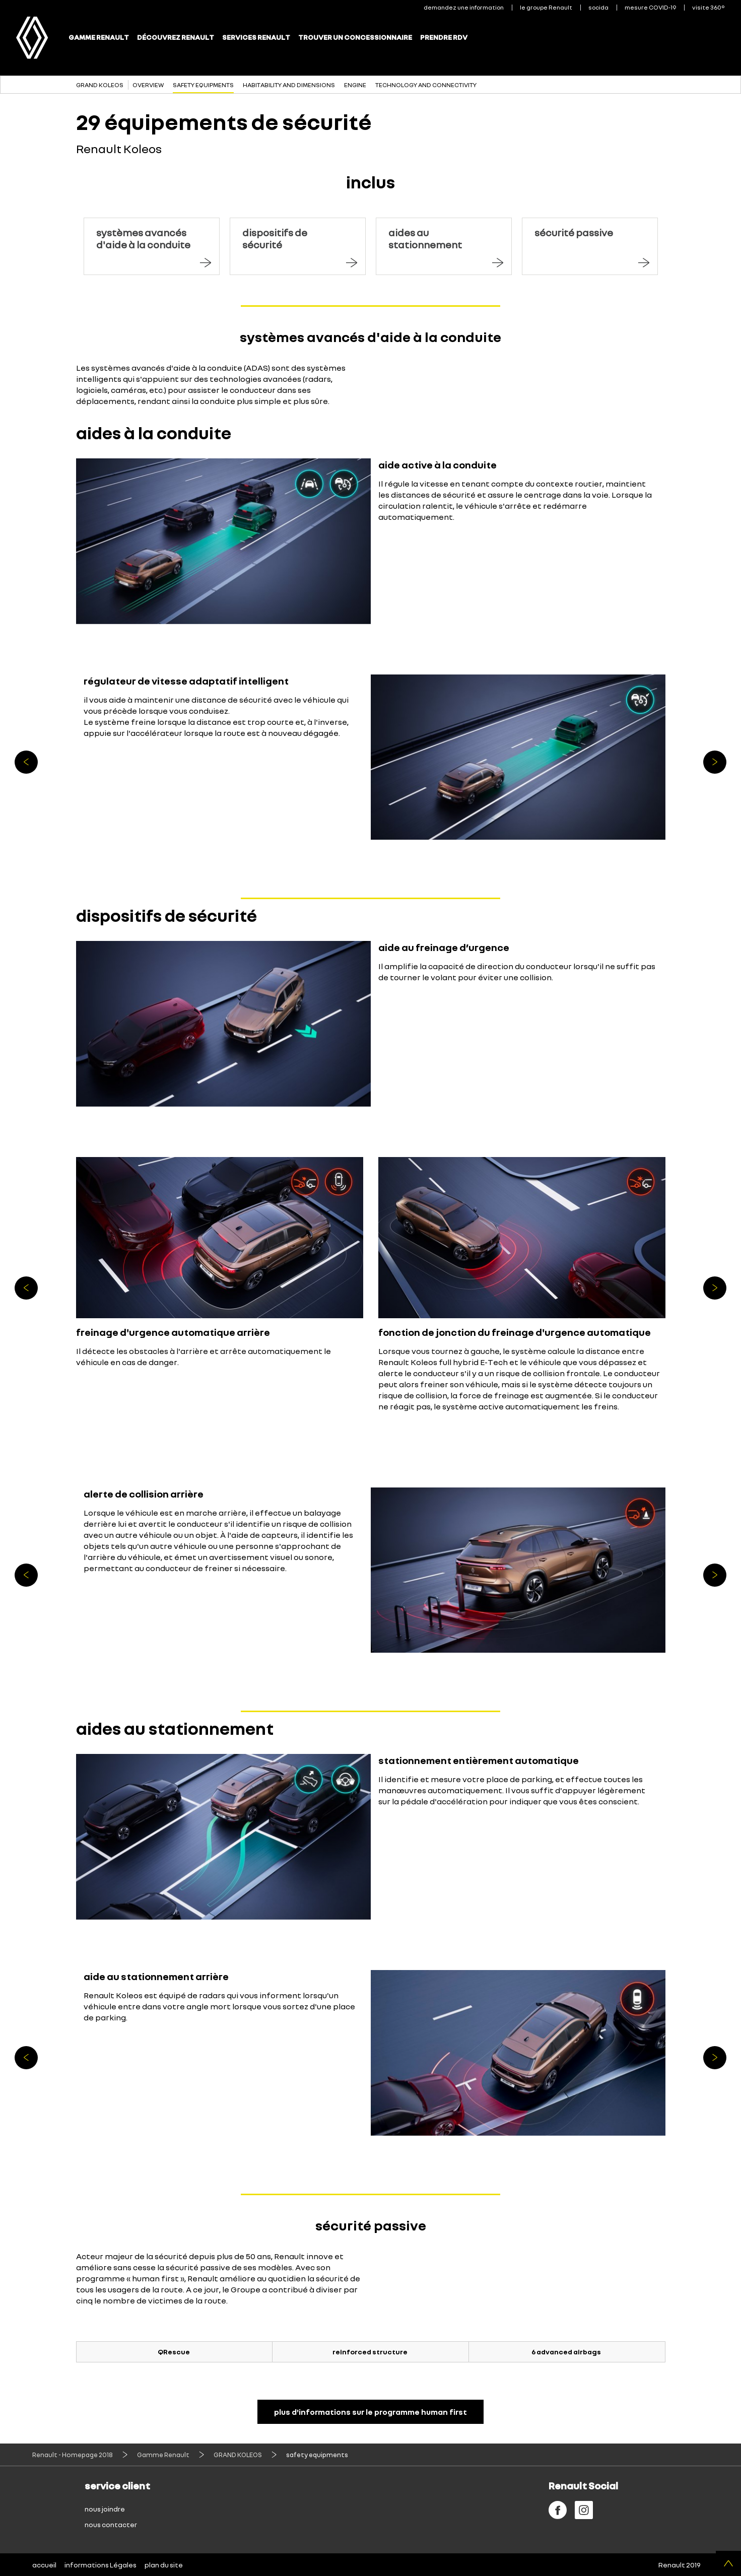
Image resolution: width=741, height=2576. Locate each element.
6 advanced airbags (566, 2351)
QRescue (174, 2351)
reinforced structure (370, 2351)
